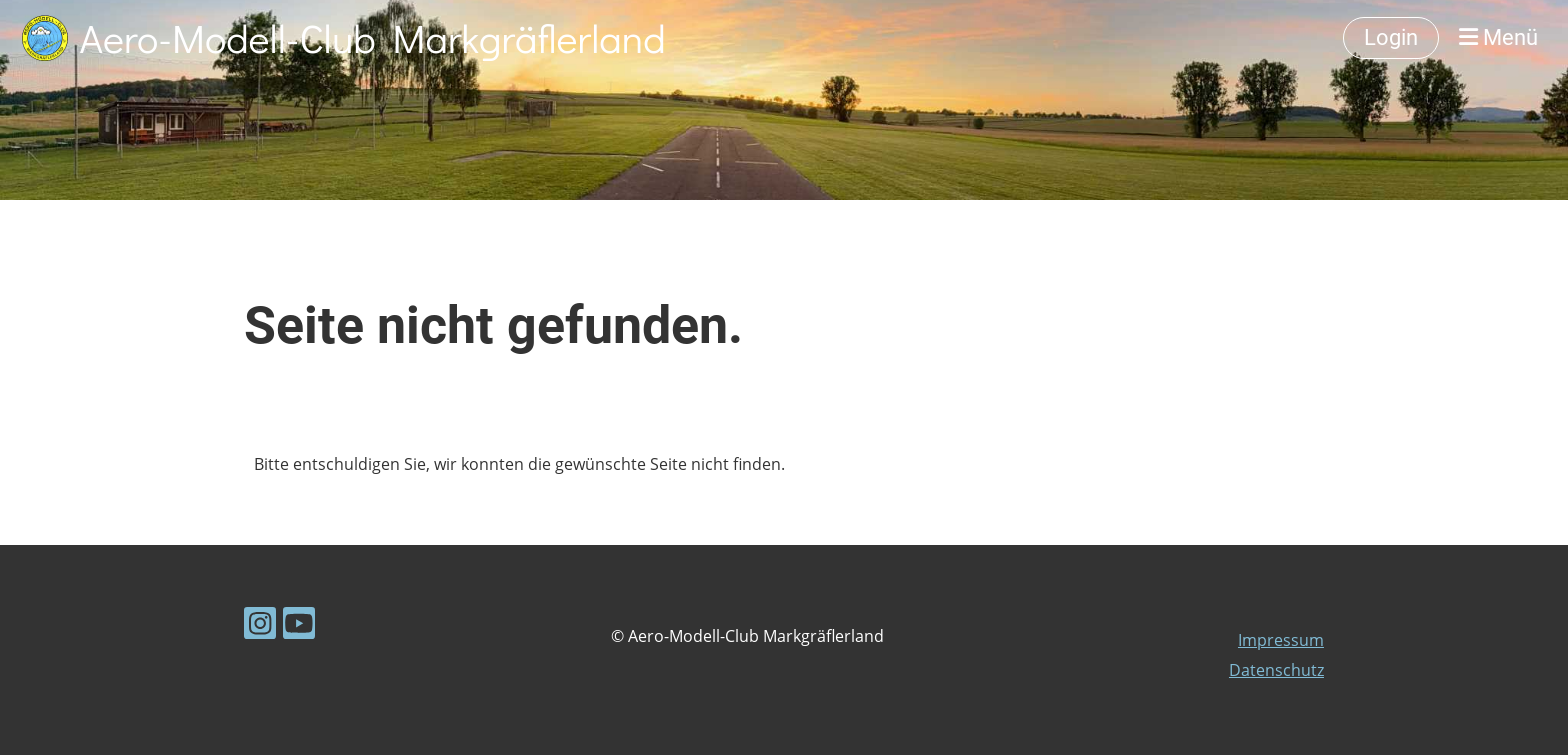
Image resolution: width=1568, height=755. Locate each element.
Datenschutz (1276, 670)
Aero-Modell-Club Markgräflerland (373, 37)
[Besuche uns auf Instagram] (260, 626)
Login (1391, 37)
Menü (1498, 37)
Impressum (1281, 640)
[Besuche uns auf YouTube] (299, 626)
